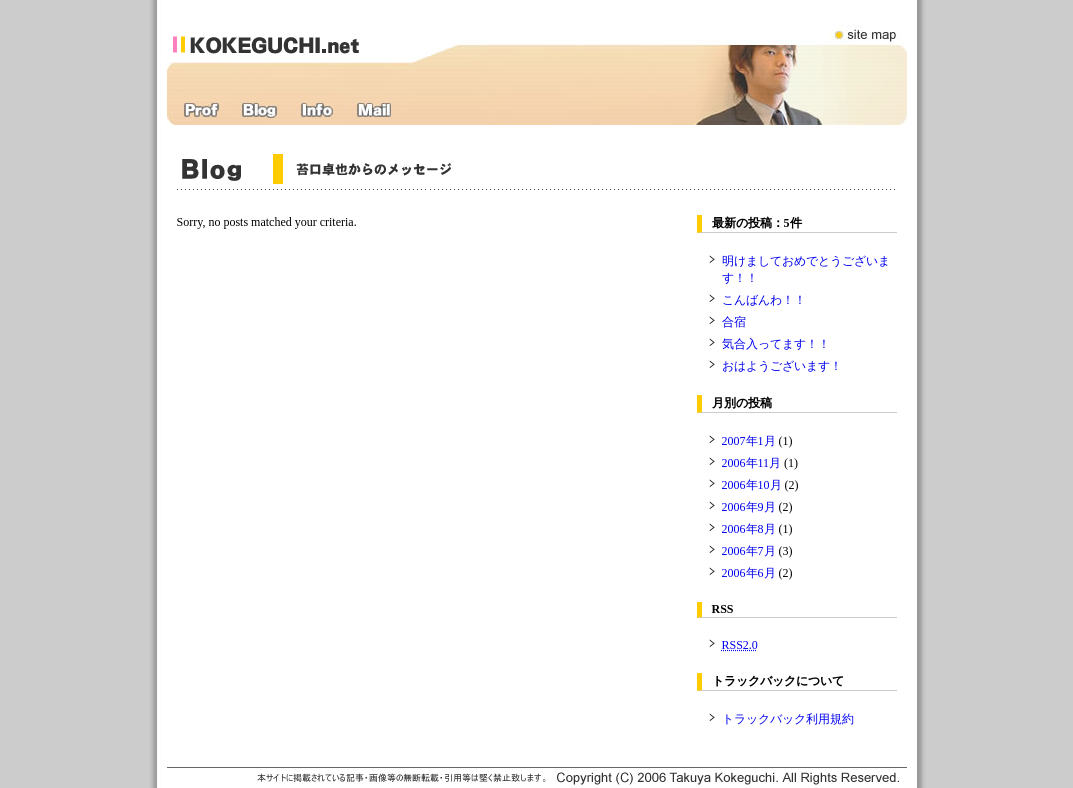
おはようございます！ (782, 366)
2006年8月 (749, 529)
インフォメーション (317, 110)
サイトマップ (867, 22)
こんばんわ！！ (764, 300)
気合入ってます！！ (776, 344)
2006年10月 (752, 485)
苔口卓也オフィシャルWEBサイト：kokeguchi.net (289, 31)
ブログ (259, 110)
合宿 (734, 322)
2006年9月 (749, 507)
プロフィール (201, 110)
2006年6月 (749, 573)
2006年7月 (749, 551)
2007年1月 (749, 441)
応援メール (374, 110)
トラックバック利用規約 (788, 719)
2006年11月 (752, 463)
